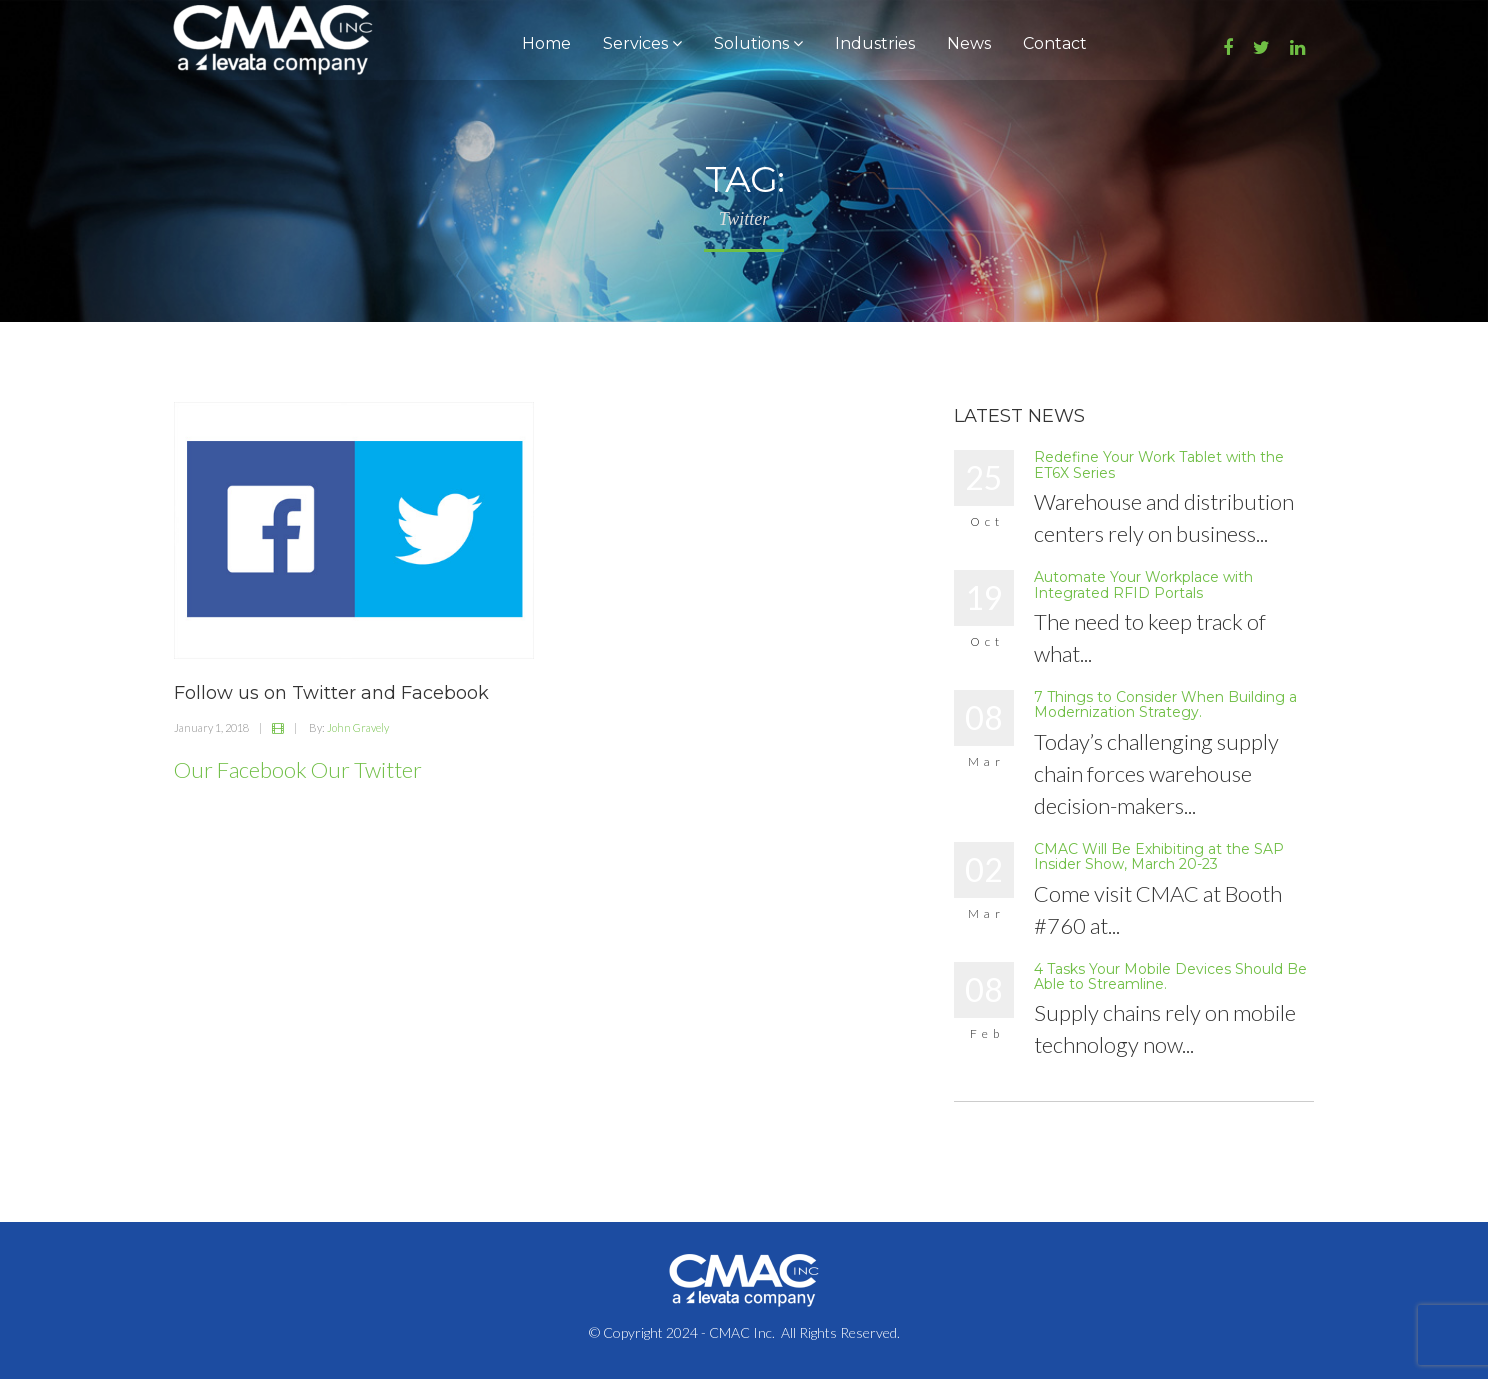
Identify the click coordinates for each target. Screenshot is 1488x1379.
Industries (875, 43)
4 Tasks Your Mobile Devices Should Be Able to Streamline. (1170, 976)
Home (546, 43)
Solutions (758, 43)
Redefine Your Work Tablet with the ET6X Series (1159, 464)
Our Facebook (240, 769)
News (969, 43)
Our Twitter (366, 769)
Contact (1055, 43)
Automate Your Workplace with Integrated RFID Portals (1143, 584)
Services (642, 43)
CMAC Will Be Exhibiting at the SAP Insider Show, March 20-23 (1159, 856)
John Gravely (358, 727)
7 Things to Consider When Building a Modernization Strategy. (1165, 704)
